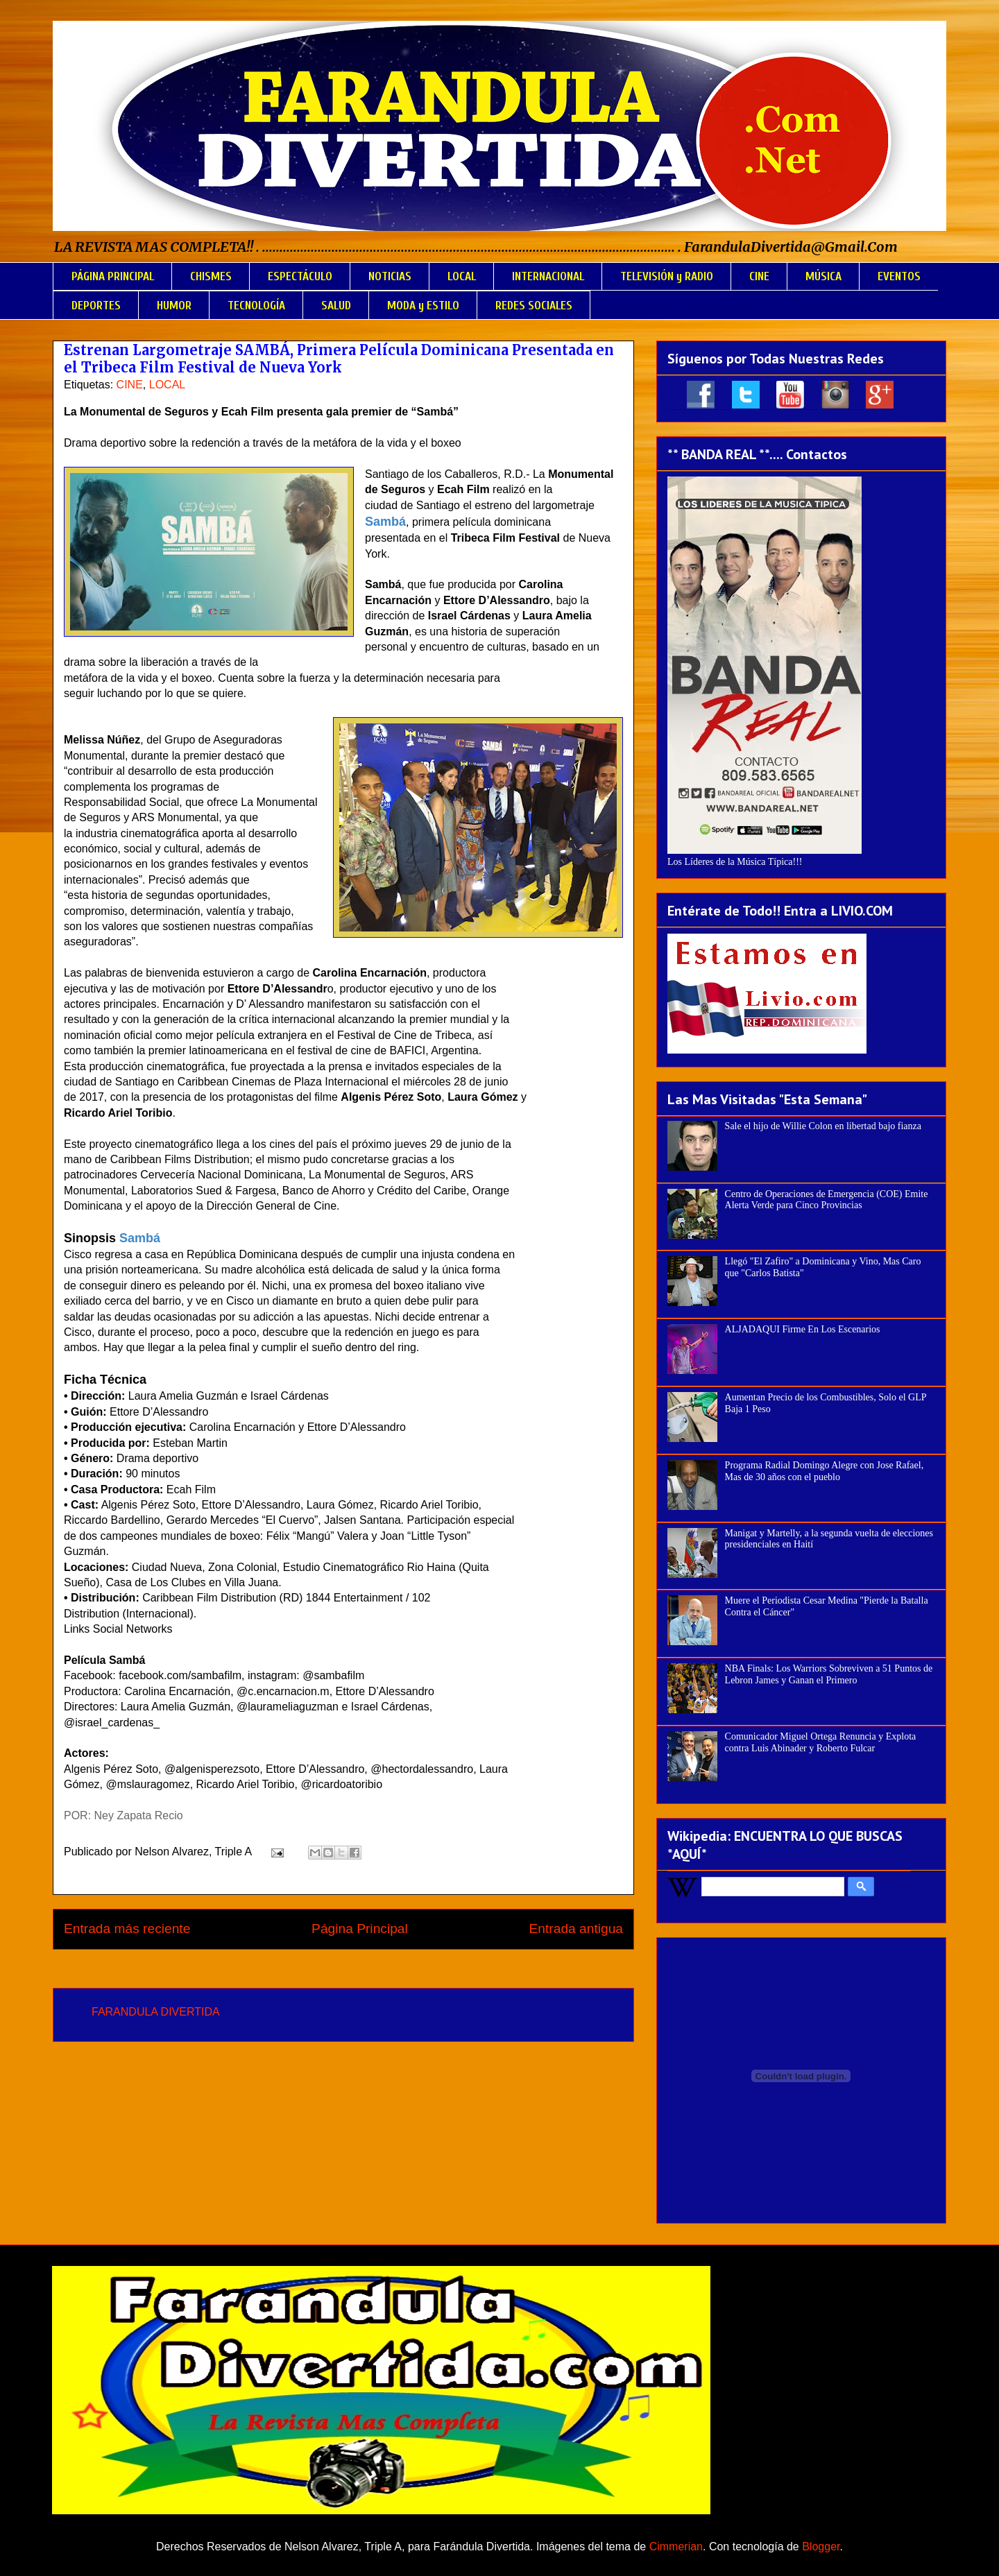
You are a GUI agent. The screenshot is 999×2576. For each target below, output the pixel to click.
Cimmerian (676, 2546)
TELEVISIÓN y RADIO (666, 276)
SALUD (336, 305)
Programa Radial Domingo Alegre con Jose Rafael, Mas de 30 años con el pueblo (824, 1471)
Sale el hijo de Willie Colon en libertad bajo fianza (823, 1126)
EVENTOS (899, 276)
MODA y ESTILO (423, 305)
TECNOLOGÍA (256, 305)
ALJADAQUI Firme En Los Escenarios (802, 1329)
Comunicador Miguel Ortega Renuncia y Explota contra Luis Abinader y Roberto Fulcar (820, 1742)
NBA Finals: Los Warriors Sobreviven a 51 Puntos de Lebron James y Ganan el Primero (829, 1674)
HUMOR (174, 305)
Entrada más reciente (127, 1928)
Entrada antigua (576, 1928)
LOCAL (461, 276)
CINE (759, 276)
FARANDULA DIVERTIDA (156, 2012)
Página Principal (359, 1928)
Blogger (820, 2546)
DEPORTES (96, 305)
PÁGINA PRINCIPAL (112, 276)
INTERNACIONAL (548, 276)
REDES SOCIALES (533, 305)
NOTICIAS (389, 276)
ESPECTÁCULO (300, 276)
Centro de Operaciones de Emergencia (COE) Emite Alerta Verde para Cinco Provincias (826, 1200)
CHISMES (211, 276)
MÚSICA (823, 276)
